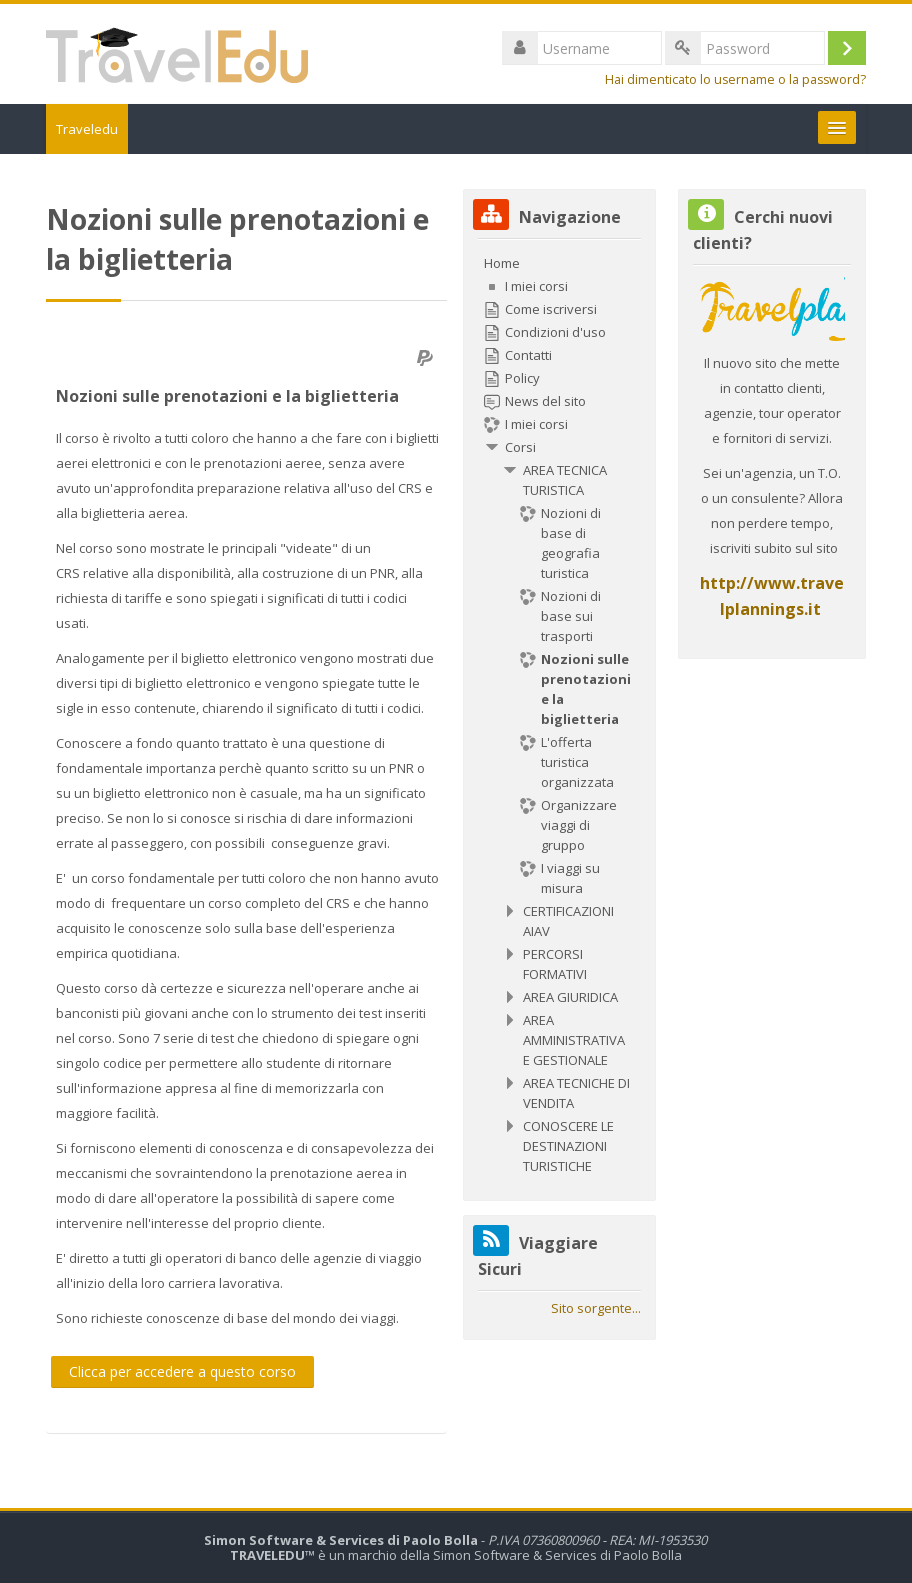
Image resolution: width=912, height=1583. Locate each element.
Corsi (520, 447)
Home (502, 263)
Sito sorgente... (596, 1308)
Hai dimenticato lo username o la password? (735, 79)
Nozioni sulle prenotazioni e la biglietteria (227, 396)
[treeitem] (559, 714)
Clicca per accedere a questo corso (182, 1371)
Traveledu (87, 129)
